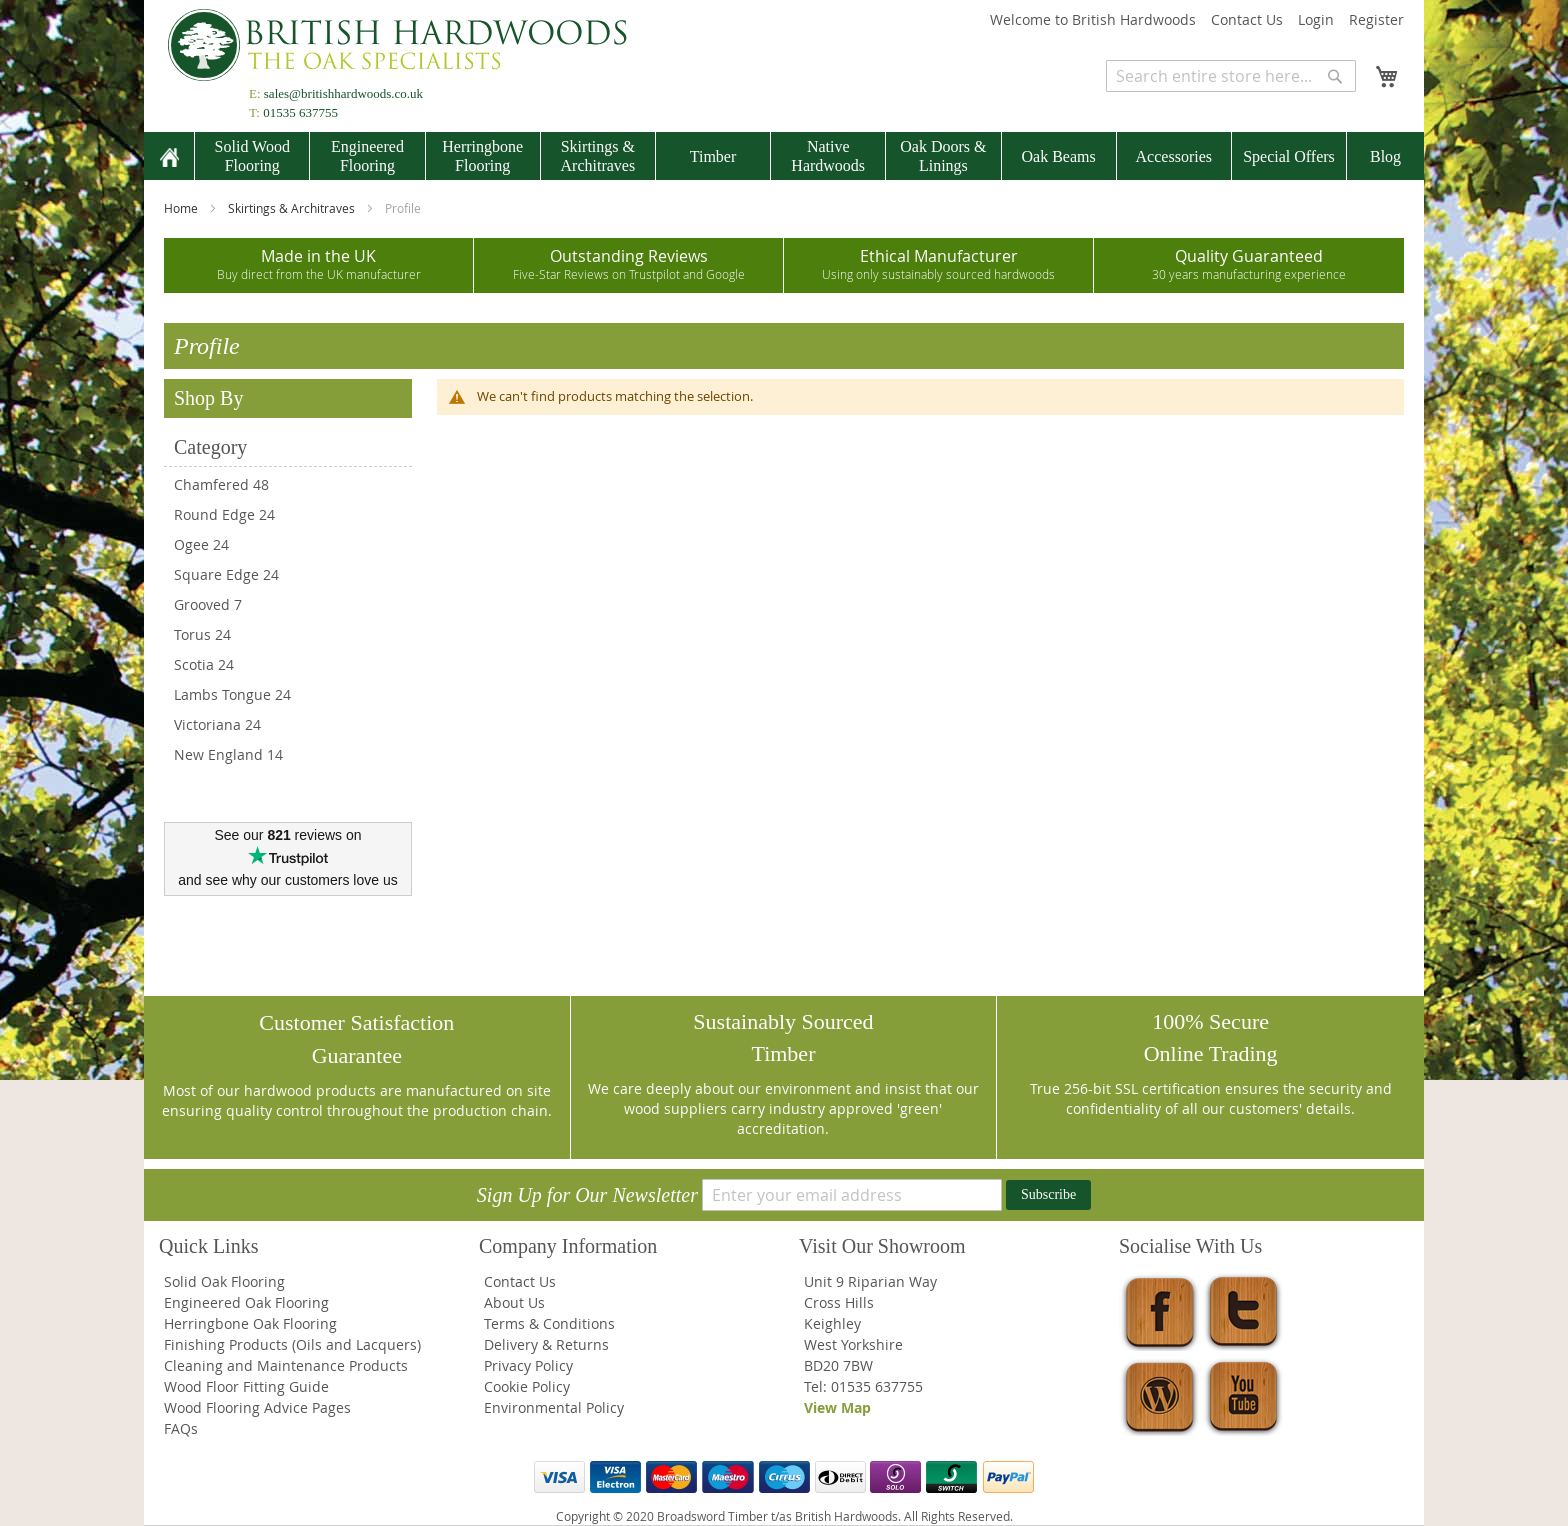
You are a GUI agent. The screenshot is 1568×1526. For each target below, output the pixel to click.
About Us (514, 1302)
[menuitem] (169, 157)
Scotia (194, 664)
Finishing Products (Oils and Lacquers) (292, 1344)
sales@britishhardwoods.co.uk (343, 93)
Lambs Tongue (222, 694)
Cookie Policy (527, 1386)
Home (182, 208)
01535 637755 (300, 112)
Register (1376, 19)
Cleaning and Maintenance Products (286, 1365)
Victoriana (207, 724)
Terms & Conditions (549, 1323)
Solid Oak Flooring (224, 1281)
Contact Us (1247, 19)
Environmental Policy (554, 1407)
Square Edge (216, 574)
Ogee (191, 544)
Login (1316, 19)
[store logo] (404, 45)
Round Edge (214, 514)
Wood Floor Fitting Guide (246, 1386)
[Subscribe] (1048, 1195)
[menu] (784, 156)
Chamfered (211, 484)
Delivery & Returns (546, 1344)
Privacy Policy (528, 1365)
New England (218, 754)
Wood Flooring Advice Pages (257, 1407)
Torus (192, 634)
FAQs (181, 1428)
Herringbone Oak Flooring (250, 1323)
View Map (837, 1407)
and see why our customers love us (287, 880)
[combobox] (1231, 76)
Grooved (202, 604)
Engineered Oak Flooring (246, 1302)
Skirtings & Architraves (293, 208)
